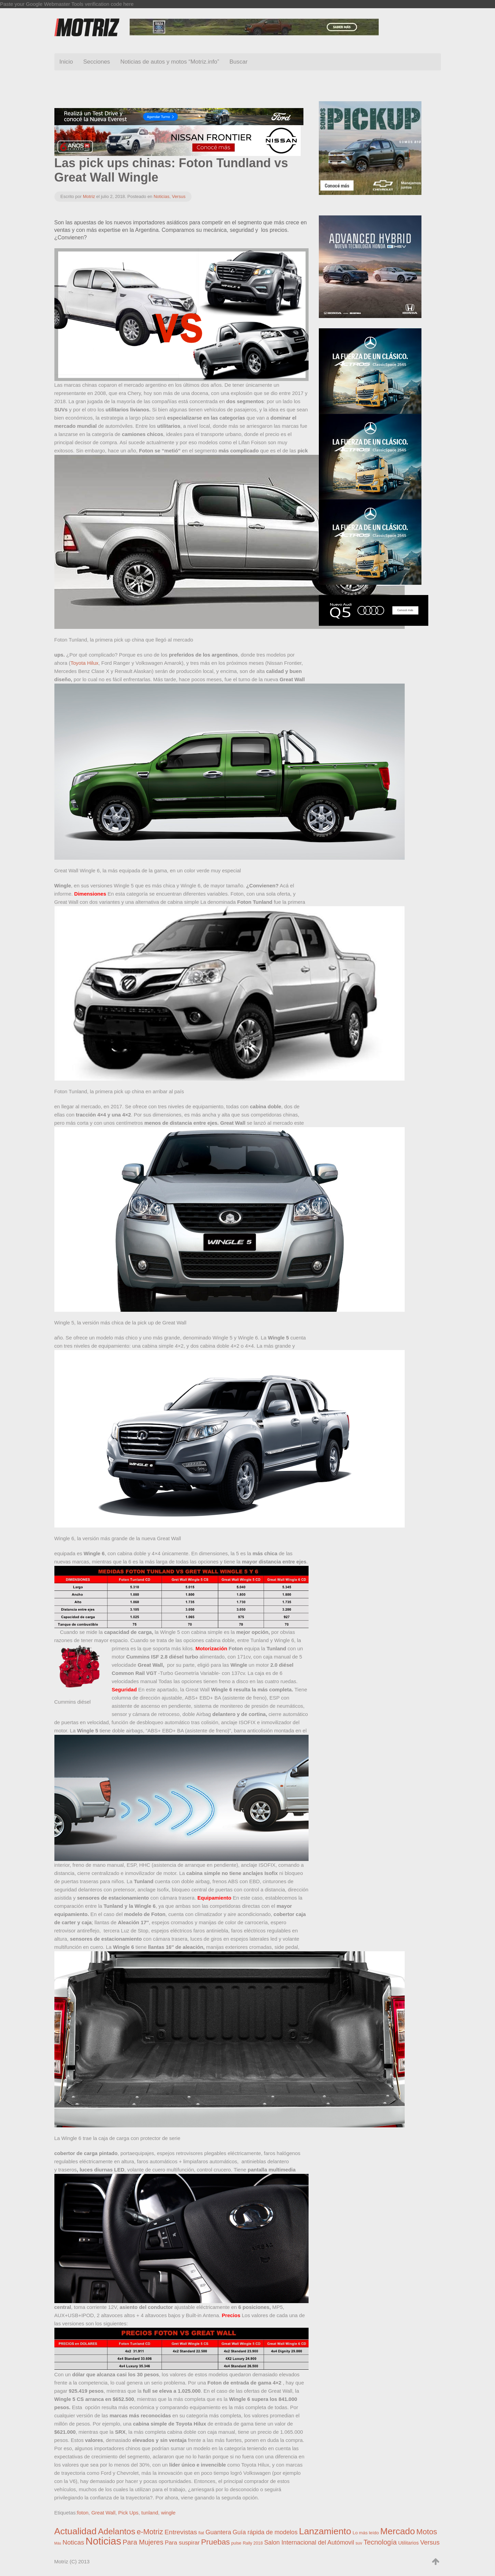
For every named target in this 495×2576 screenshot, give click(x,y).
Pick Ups (128, 2512)
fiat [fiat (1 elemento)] (201, 2533)
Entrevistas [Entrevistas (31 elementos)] (181, 2532)
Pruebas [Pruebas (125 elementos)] (215, 2542)
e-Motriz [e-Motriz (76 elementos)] (150, 2532)
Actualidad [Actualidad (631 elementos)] (75, 2531)
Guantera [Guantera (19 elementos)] (218, 2532)
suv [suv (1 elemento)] (358, 2543)
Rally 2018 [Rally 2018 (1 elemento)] (253, 2543)
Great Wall (103, 2512)
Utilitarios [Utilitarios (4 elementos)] (408, 2543)
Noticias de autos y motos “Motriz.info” (169, 61)
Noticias (161, 196)
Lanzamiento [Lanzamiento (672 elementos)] (325, 2531)
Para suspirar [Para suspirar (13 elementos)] (182, 2542)
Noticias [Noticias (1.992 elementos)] (103, 2541)
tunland (149, 2512)
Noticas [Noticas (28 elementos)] (73, 2542)
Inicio (66, 61)
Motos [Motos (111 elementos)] (426, 2531)
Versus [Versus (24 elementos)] (430, 2542)
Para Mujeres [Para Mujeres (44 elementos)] (143, 2542)
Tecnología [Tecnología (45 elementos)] (380, 2542)
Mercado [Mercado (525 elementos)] (397, 2531)
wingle (168, 2512)
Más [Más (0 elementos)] (57, 2543)
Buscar (239, 61)
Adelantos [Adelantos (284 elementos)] (116, 2531)
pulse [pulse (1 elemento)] (236, 2543)
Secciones (96, 61)
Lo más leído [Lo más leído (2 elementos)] (366, 2532)
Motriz (89, 196)
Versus (178, 196)
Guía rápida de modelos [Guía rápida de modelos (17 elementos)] (265, 2532)
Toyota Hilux (84, 663)
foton (82, 2512)
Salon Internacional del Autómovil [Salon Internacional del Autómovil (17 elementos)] (309, 2542)
